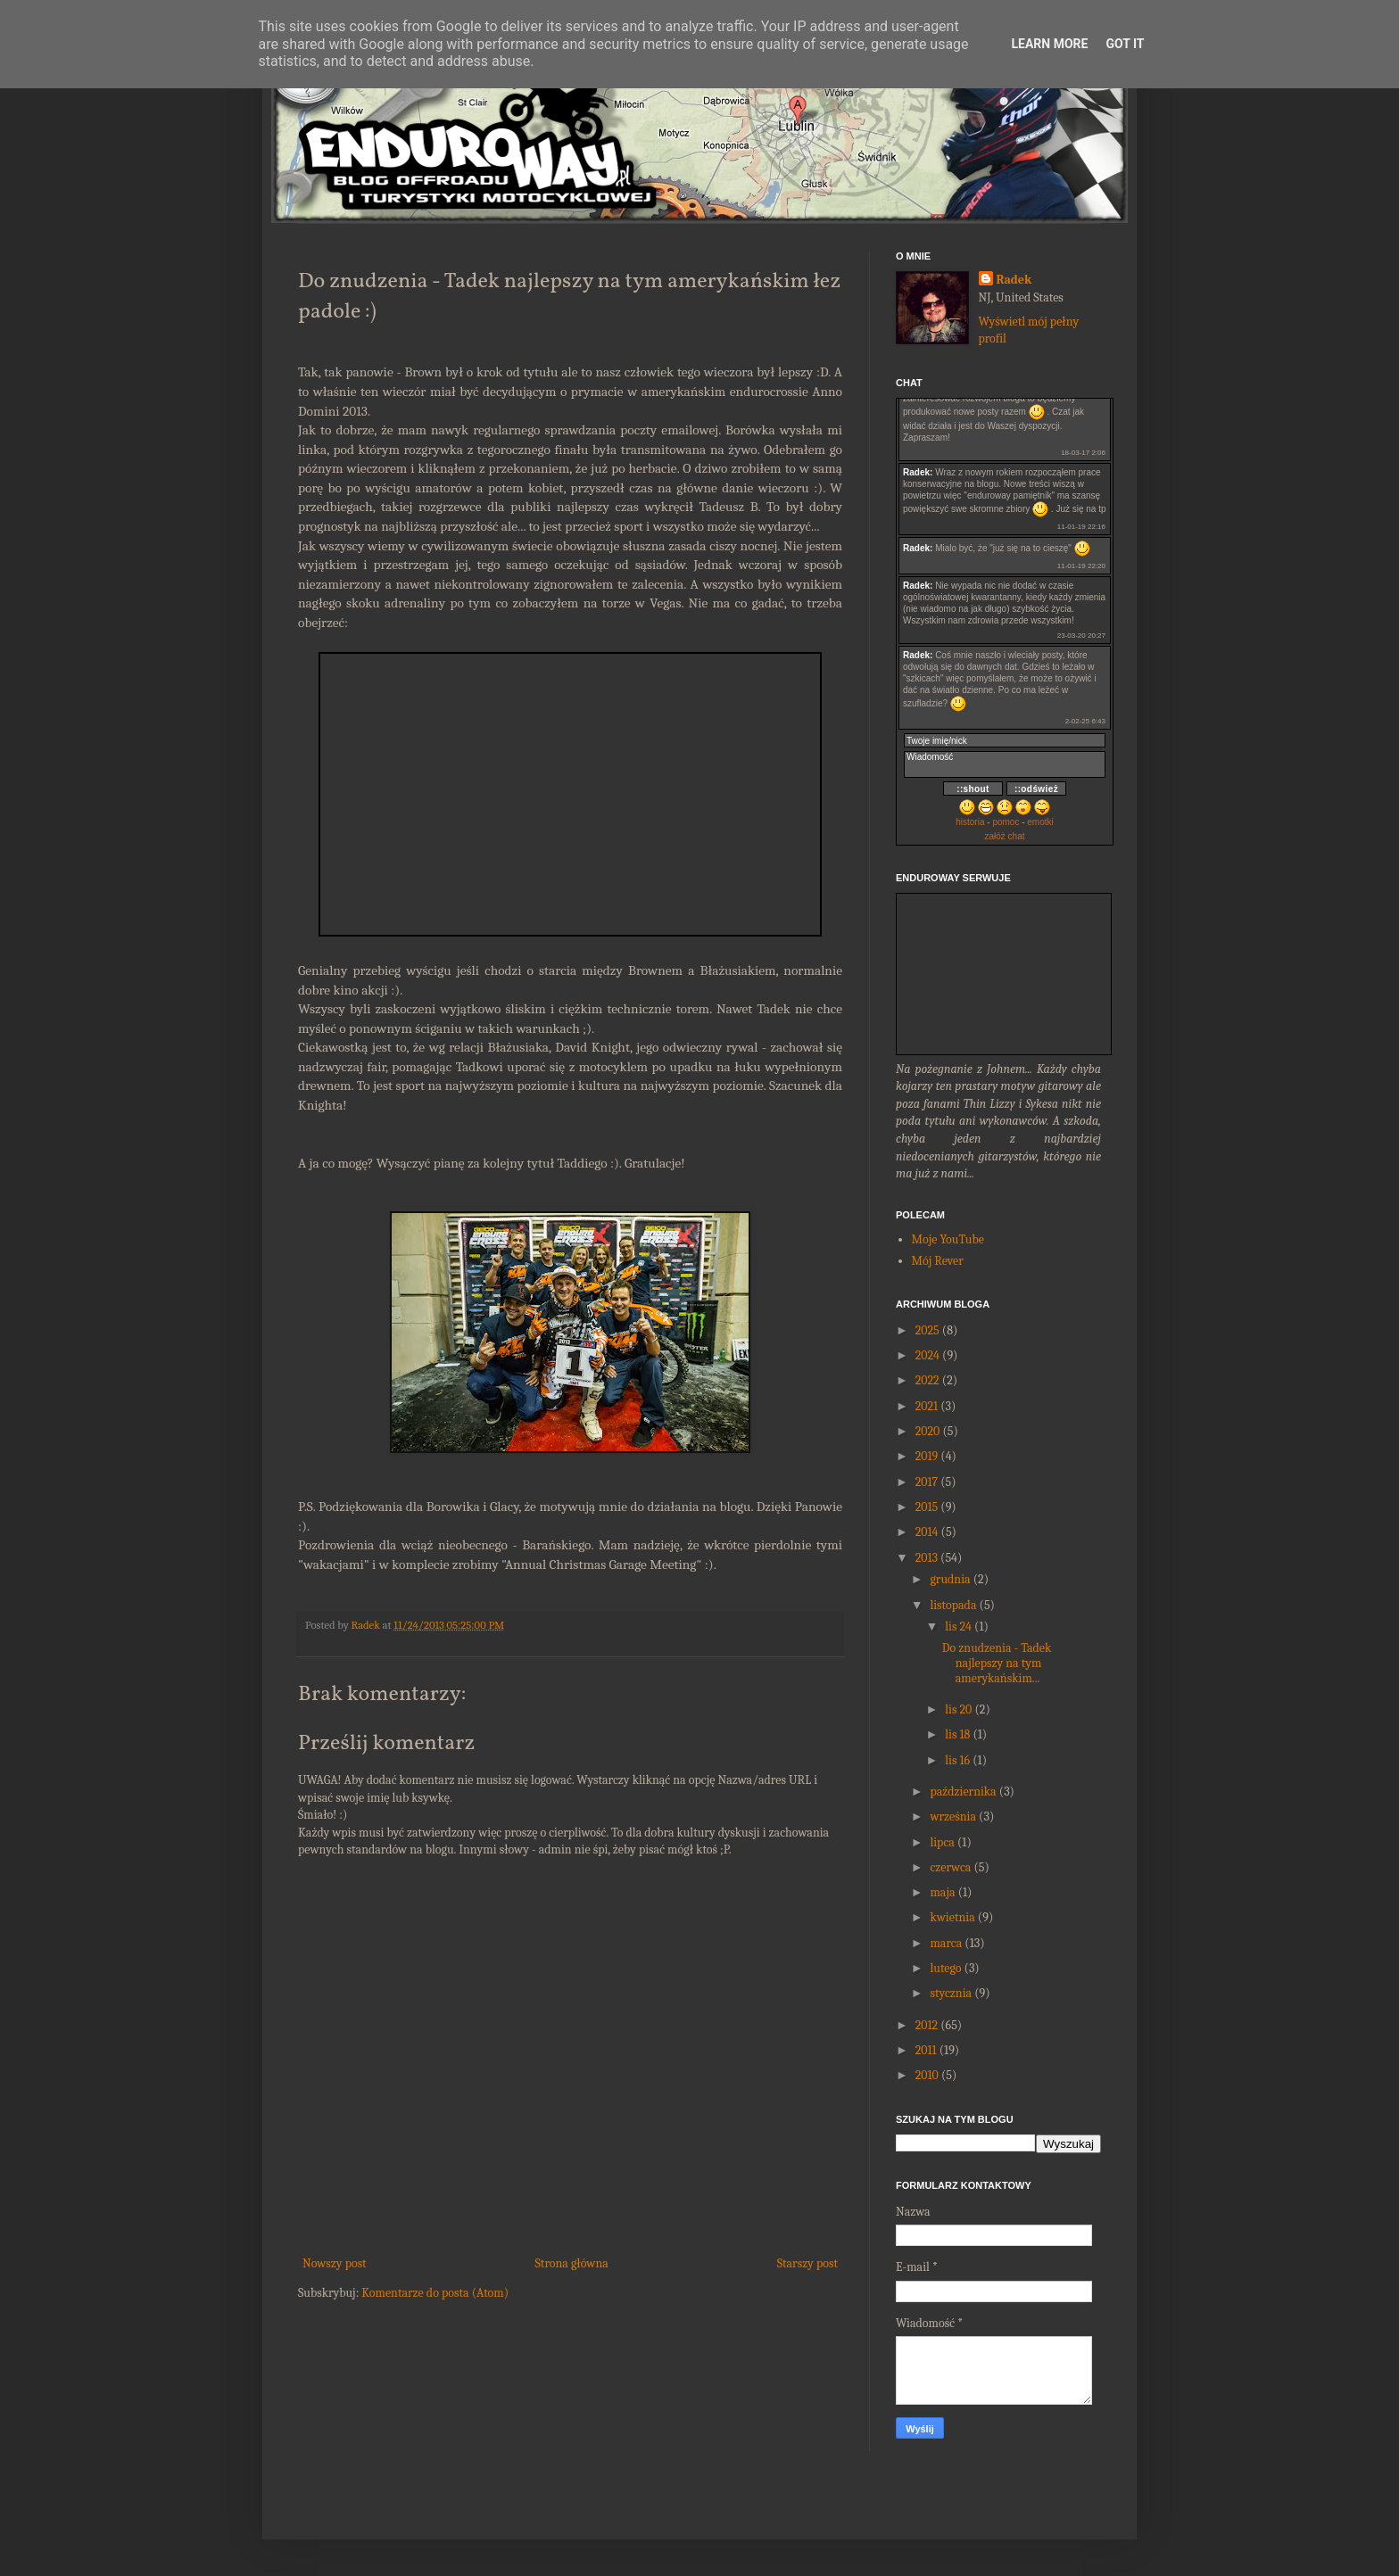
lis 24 (958, 1626)
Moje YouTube (948, 1239)
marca (946, 1943)
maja (942, 1892)
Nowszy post (334, 2263)
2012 (927, 2025)
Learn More (1049, 44)
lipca (942, 1842)
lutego (945, 1968)
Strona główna (571, 2263)
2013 (926, 1557)
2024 (927, 1355)
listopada (953, 1605)
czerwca (950, 1867)
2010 (927, 2075)
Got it (1124, 44)
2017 (927, 1482)
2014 (927, 1532)
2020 (927, 1431)
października (963, 1791)
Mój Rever (938, 1260)
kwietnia (952, 1917)
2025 (927, 1330)
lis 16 (957, 1760)
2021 (927, 1406)
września (953, 1816)
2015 (927, 1507)
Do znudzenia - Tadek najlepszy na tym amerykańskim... (997, 1663)
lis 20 (958, 1709)
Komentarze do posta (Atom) (435, 2292)
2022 (927, 1380)
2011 (926, 2050)
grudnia (950, 1579)
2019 (927, 1456)
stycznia (951, 1993)
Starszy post (807, 2263)
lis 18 (957, 1734)
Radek (1014, 279)
